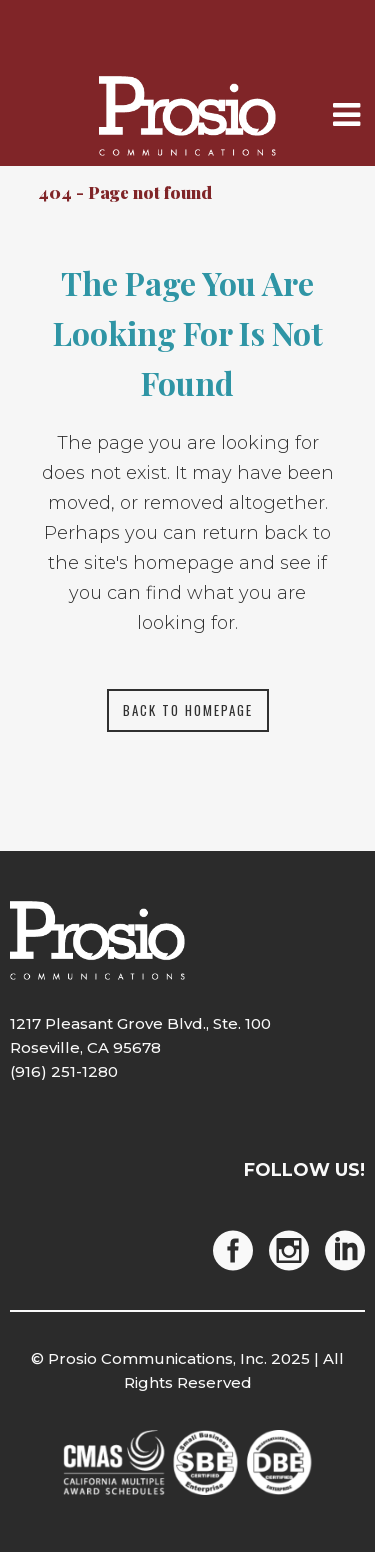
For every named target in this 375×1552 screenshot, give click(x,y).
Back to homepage (188, 710)
